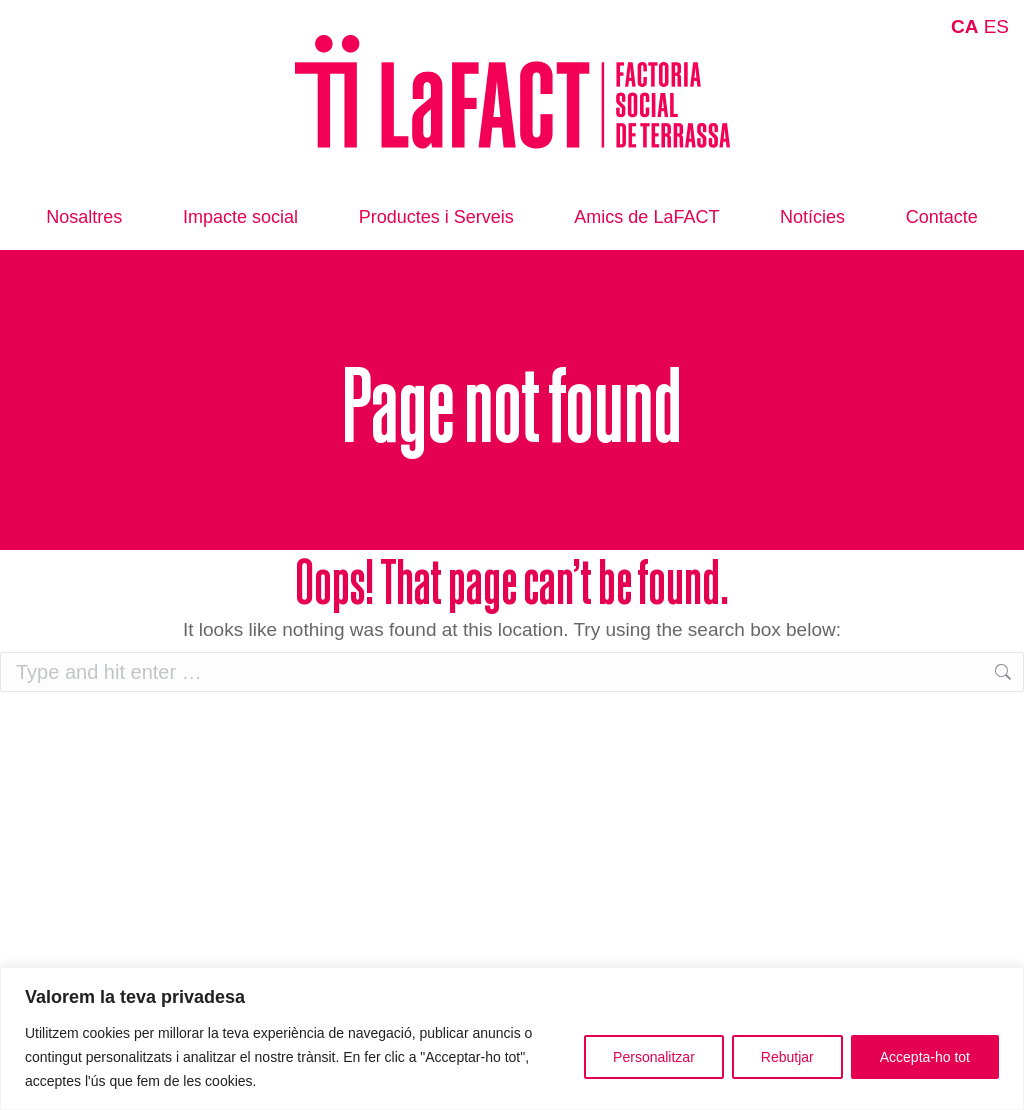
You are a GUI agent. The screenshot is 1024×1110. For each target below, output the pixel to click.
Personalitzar (654, 1057)
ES (996, 26)
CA (964, 26)
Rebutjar (787, 1057)
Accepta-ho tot (925, 1057)
